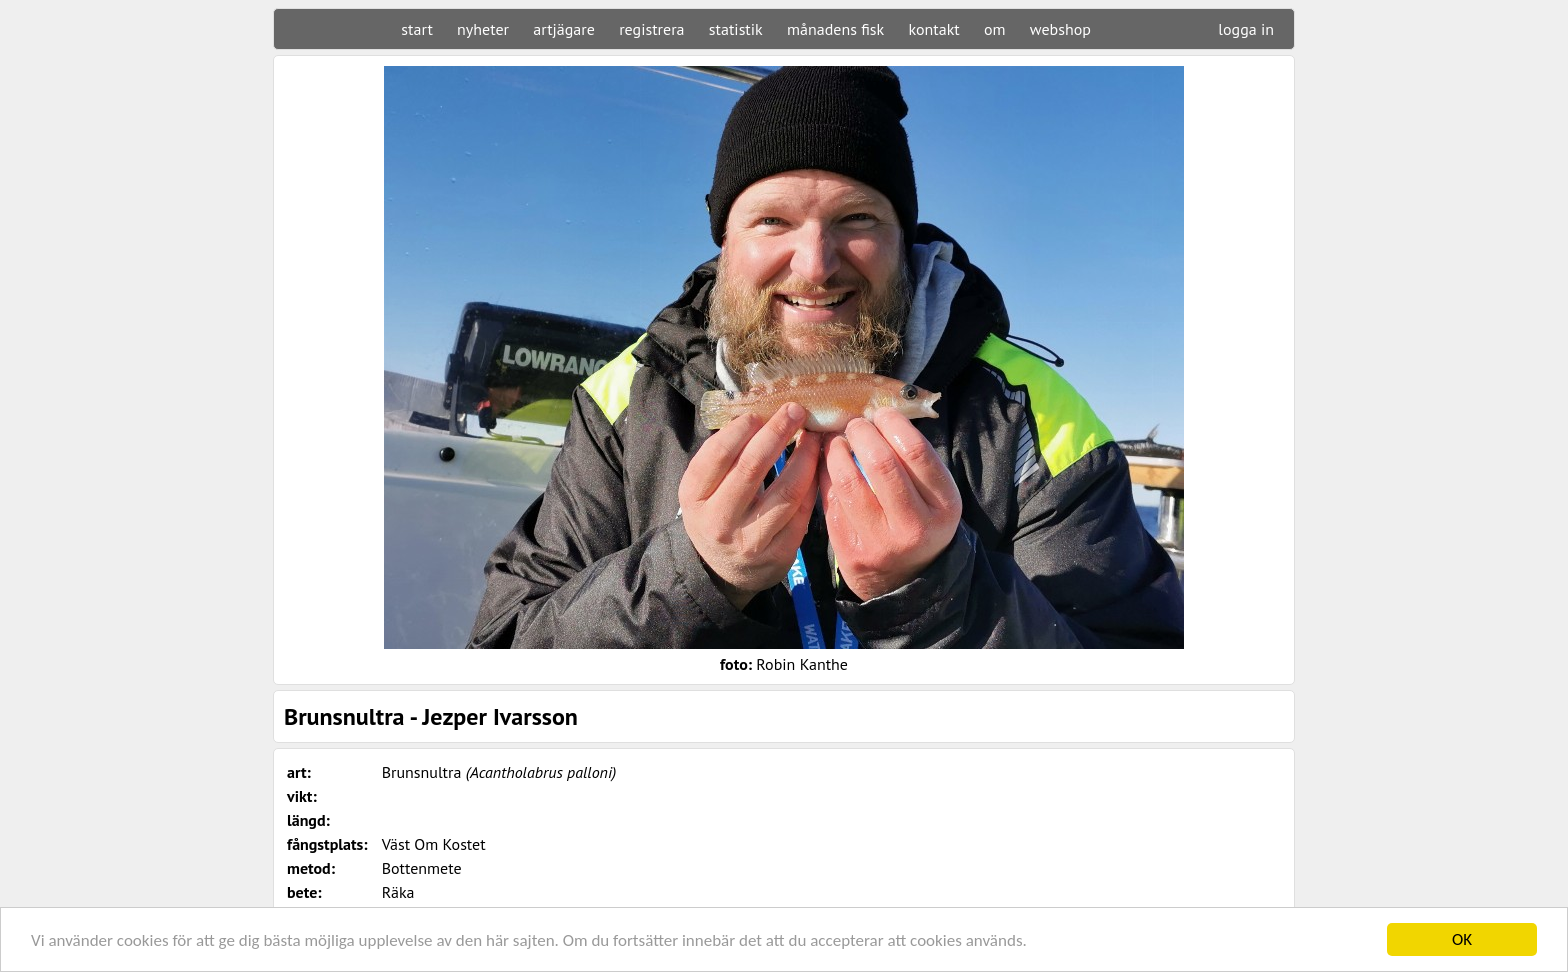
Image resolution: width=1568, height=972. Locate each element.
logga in (1246, 29)
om (995, 29)
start (416, 29)
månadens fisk (835, 29)
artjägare (564, 29)
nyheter (483, 29)
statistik (736, 29)
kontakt (933, 29)
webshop (1060, 29)
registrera (651, 29)
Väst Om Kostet (434, 844)
